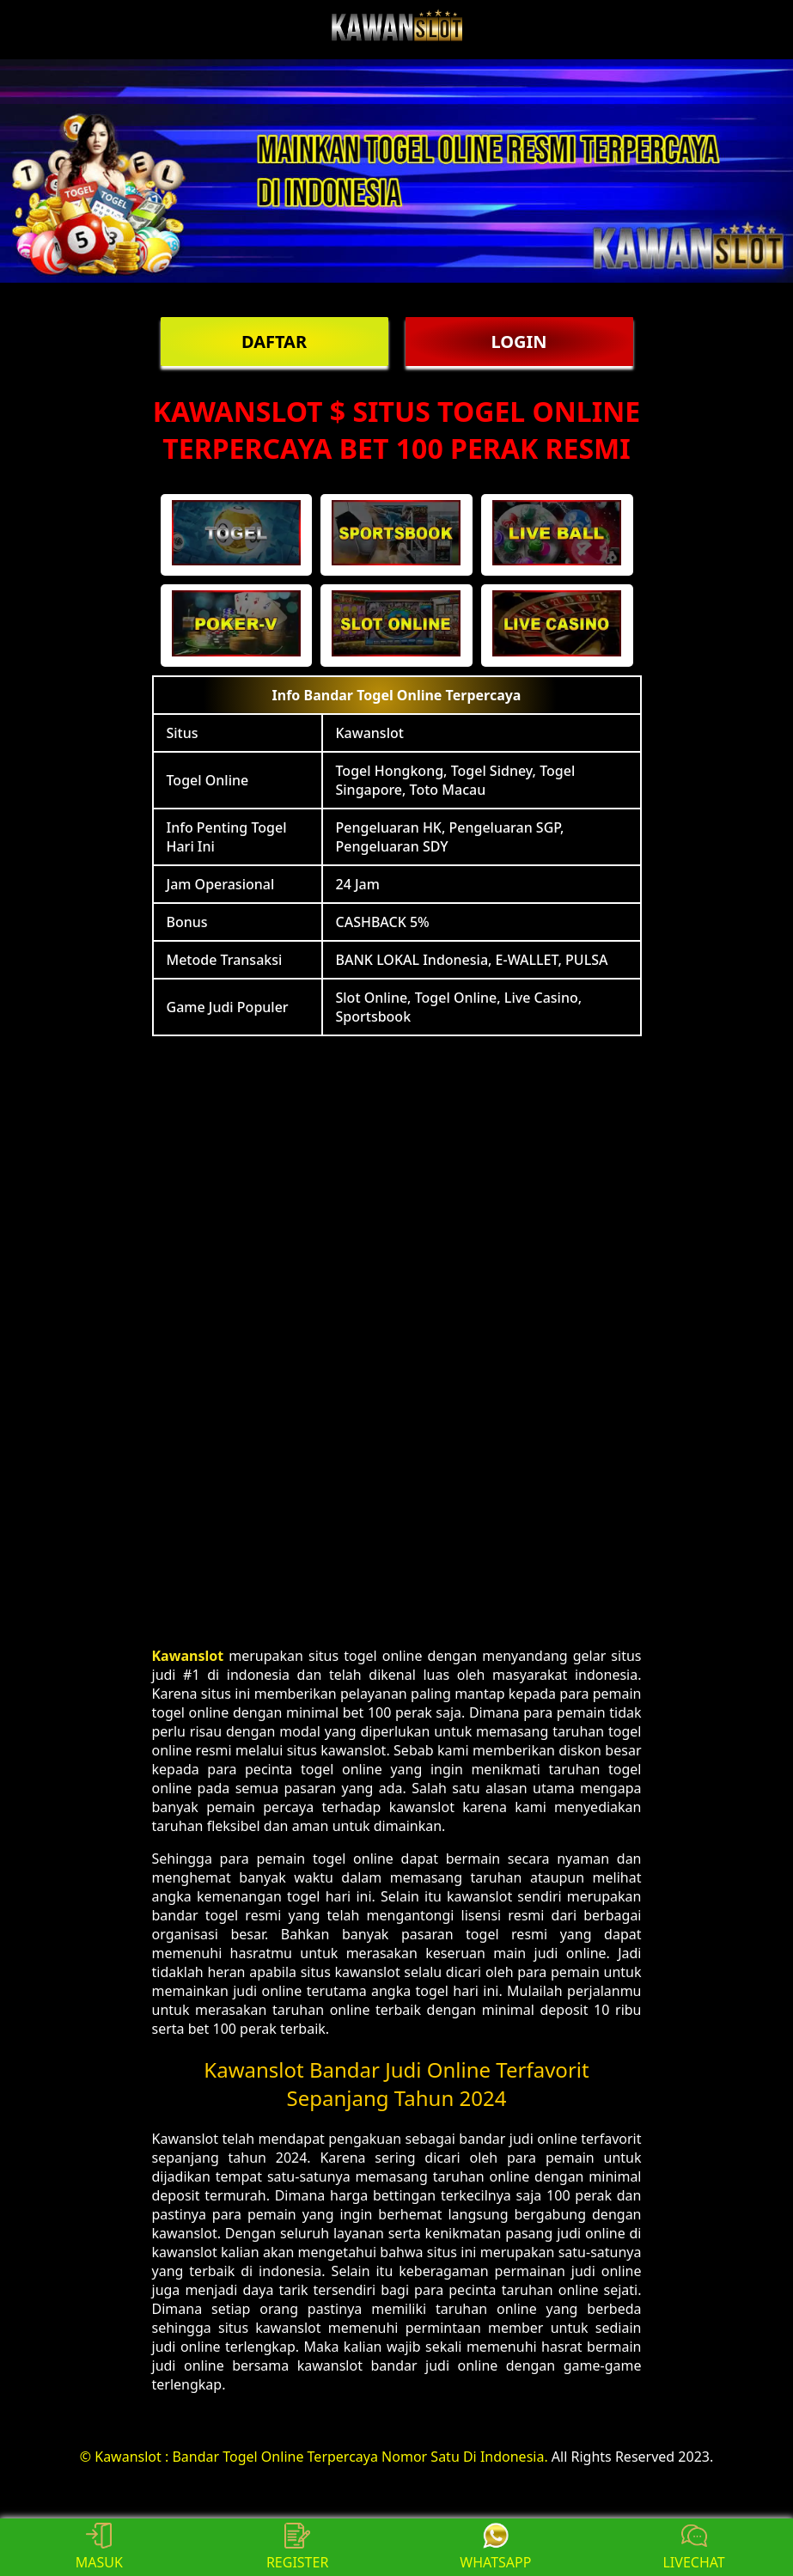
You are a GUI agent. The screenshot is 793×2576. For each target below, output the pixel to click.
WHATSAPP (495, 2547)
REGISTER (297, 2547)
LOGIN (518, 341)
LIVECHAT (693, 2547)
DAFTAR (274, 341)
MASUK (99, 2547)
